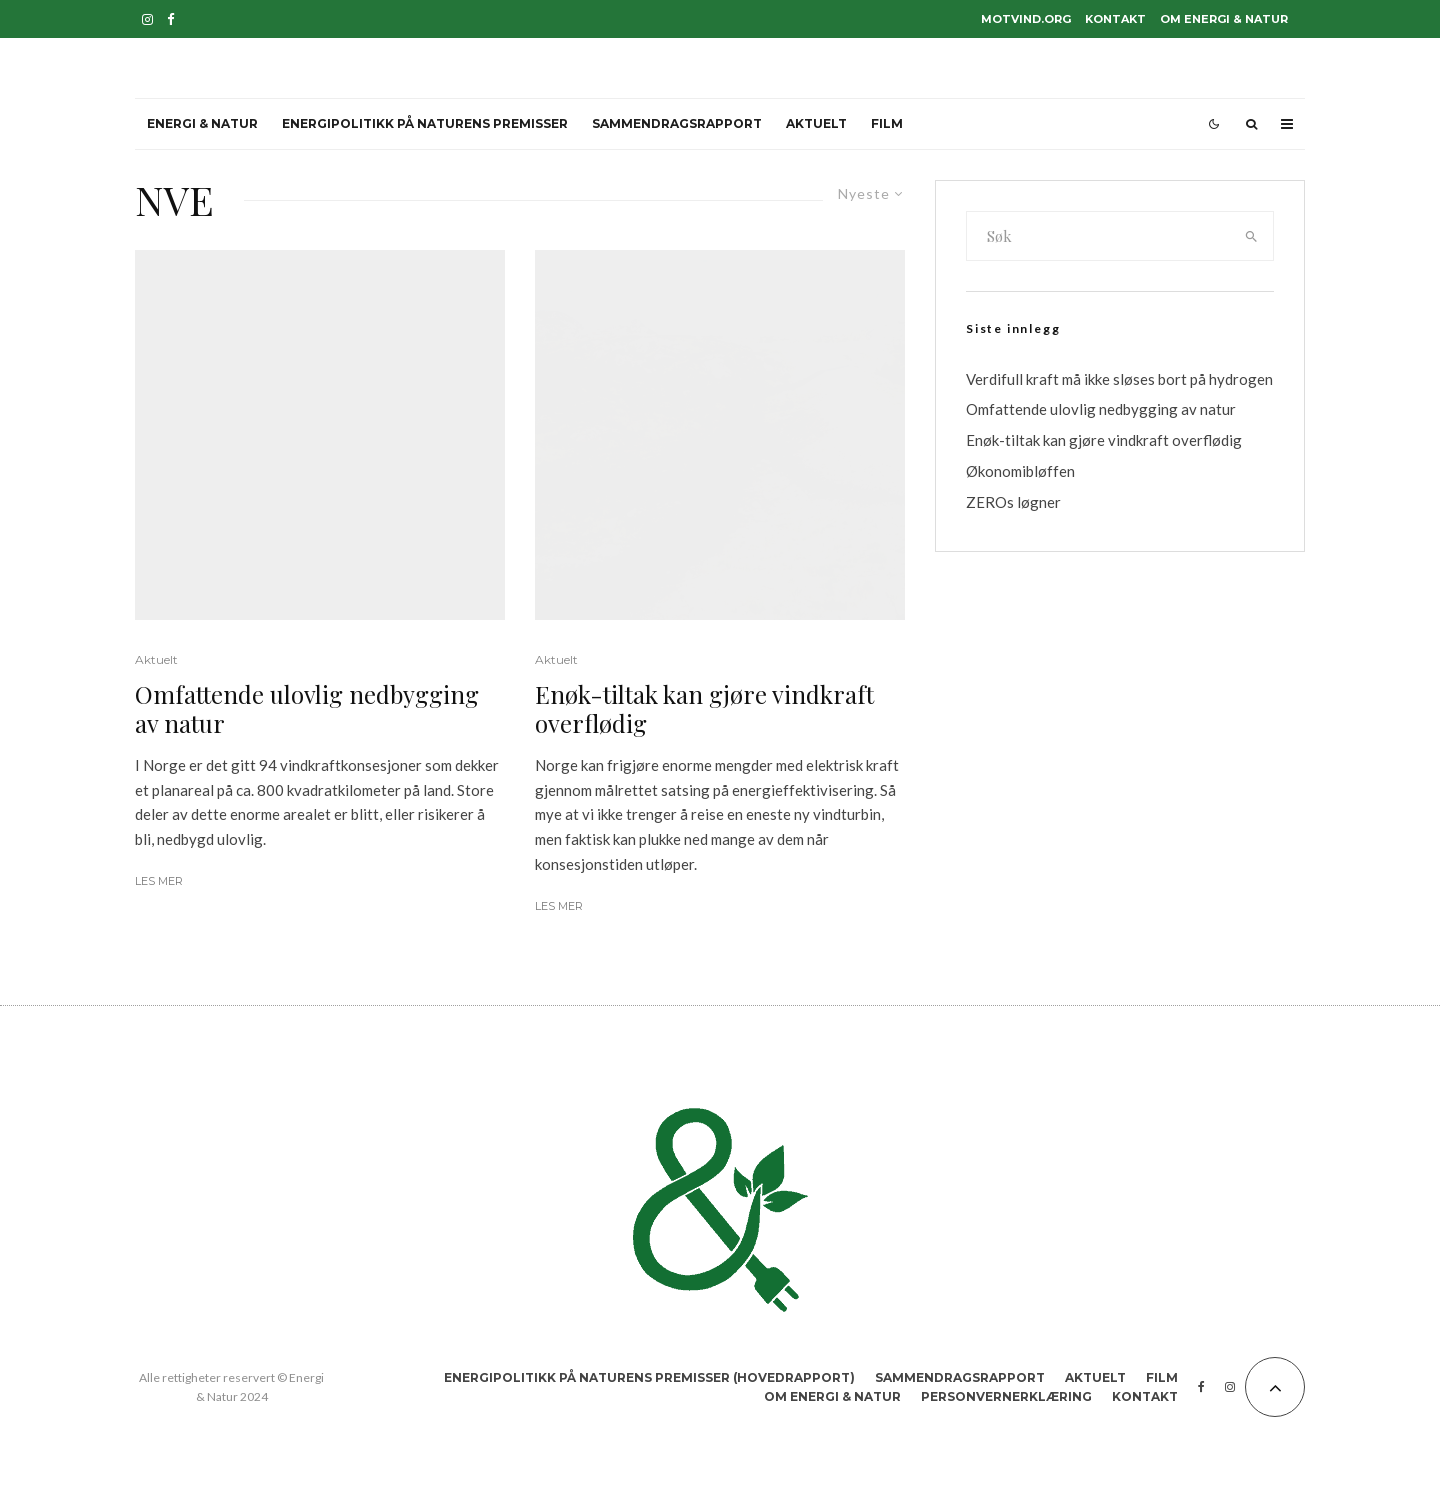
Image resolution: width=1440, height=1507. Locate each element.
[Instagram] (147, 19)
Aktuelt (816, 123)
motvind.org (1026, 19)
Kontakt (1115, 19)
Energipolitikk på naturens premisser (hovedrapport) (649, 1377)
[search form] (1099, 236)
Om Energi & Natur (1224, 19)
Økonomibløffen (1020, 471)
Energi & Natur (202, 123)
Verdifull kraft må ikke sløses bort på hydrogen (1119, 379)
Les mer (159, 881)
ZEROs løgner (1013, 502)
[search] (1252, 236)
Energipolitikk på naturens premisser (425, 123)
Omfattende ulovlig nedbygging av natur (307, 709)
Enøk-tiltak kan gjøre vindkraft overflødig (704, 709)
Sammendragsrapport (677, 123)
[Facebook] (171, 19)
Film (887, 123)
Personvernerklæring (1006, 1396)
